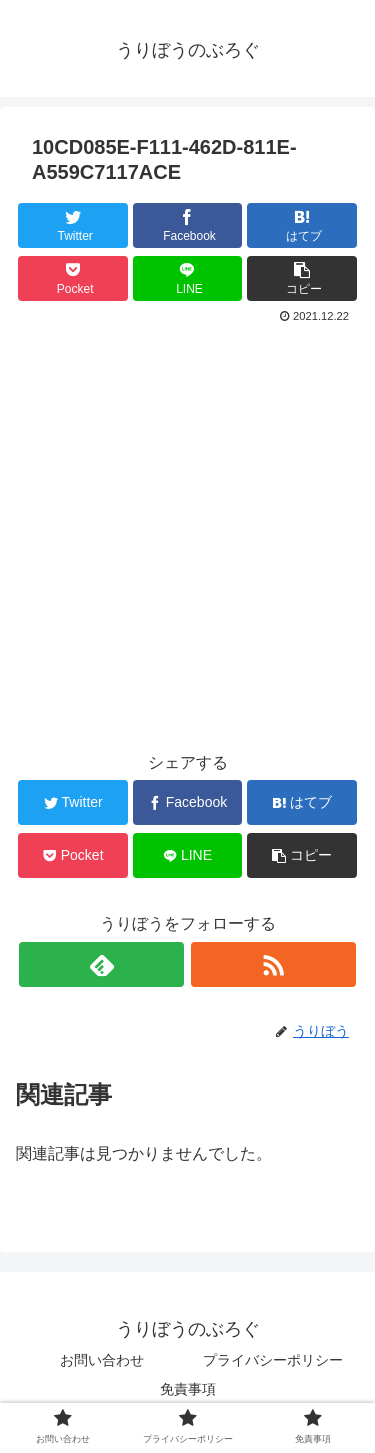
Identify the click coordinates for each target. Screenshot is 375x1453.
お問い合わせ (102, 1360)
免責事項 (188, 1389)
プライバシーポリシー (280, 1360)
